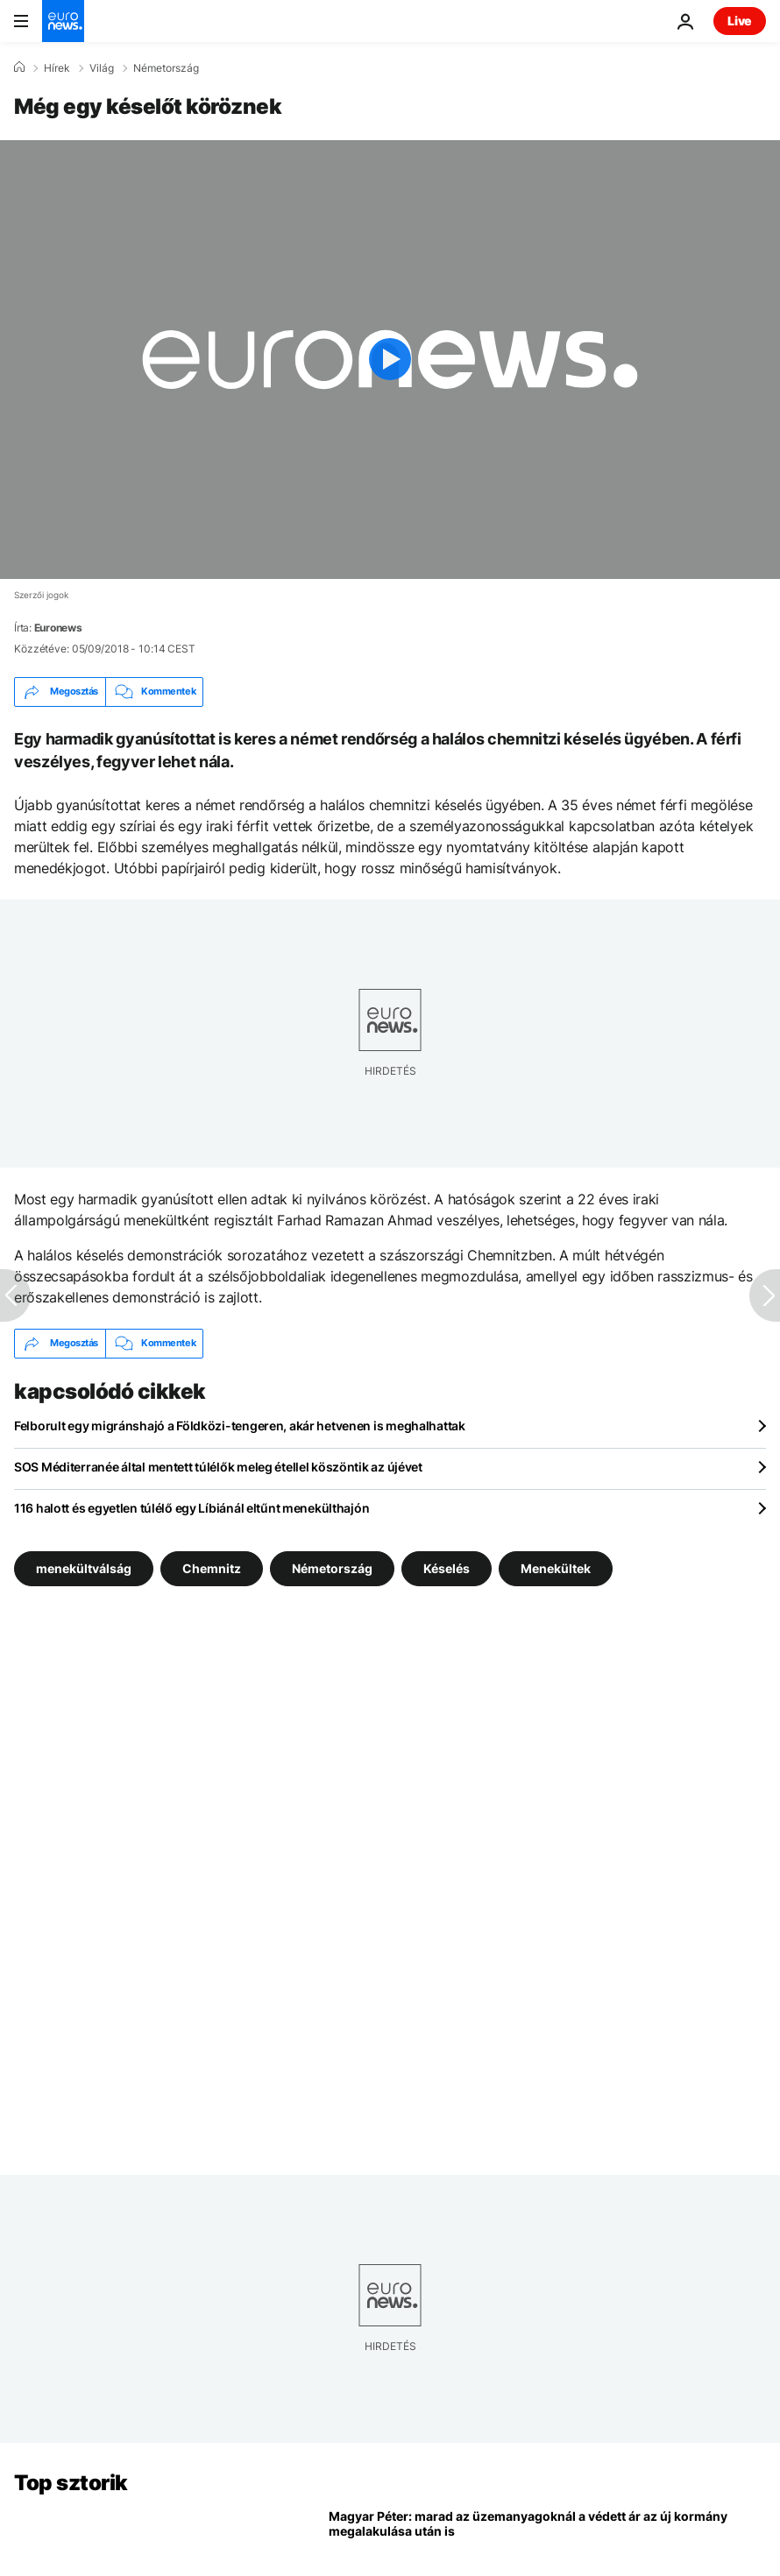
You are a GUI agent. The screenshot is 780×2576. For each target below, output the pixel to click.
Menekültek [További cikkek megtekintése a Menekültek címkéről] (556, 1567)
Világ (101, 68)
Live (739, 20)
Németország (166, 68)
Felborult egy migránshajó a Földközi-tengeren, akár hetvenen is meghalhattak (239, 1425)
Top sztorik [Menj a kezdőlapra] (71, 2482)
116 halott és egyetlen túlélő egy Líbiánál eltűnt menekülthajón (191, 1507)
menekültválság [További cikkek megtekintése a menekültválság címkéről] (83, 1567)
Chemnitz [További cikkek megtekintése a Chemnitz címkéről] (211, 1567)
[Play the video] (390, 359)
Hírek (57, 68)
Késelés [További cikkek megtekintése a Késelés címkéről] (446, 1567)
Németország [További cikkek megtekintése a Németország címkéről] (332, 1567)
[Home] (19, 67)
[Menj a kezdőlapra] (63, 21)
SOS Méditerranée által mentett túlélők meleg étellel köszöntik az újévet (218, 1466)
